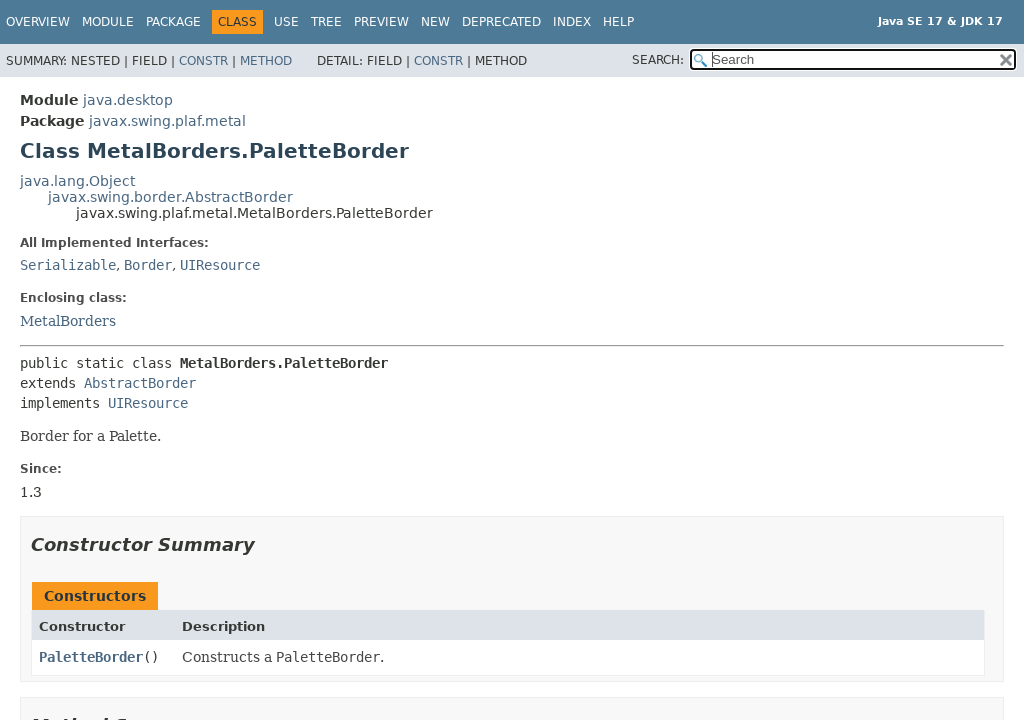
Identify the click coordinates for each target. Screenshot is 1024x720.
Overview (38, 22)
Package (173, 22)
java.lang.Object (77, 181)
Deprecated (501, 22)
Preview (381, 22)
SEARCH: (658, 60)
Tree (326, 22)
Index (572, 22)
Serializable (68, 265)
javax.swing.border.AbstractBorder (170, 197)
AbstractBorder (140, 383)
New (435, 22)
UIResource (220, 265)
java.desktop (128, 100)
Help (618, 22)
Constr (203, 61)
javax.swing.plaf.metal (167, 121)
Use (286, 22)
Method (266, 61)
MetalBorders (68, 321)
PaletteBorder (91, 657)
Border (148, 265)
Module (108, 22)
